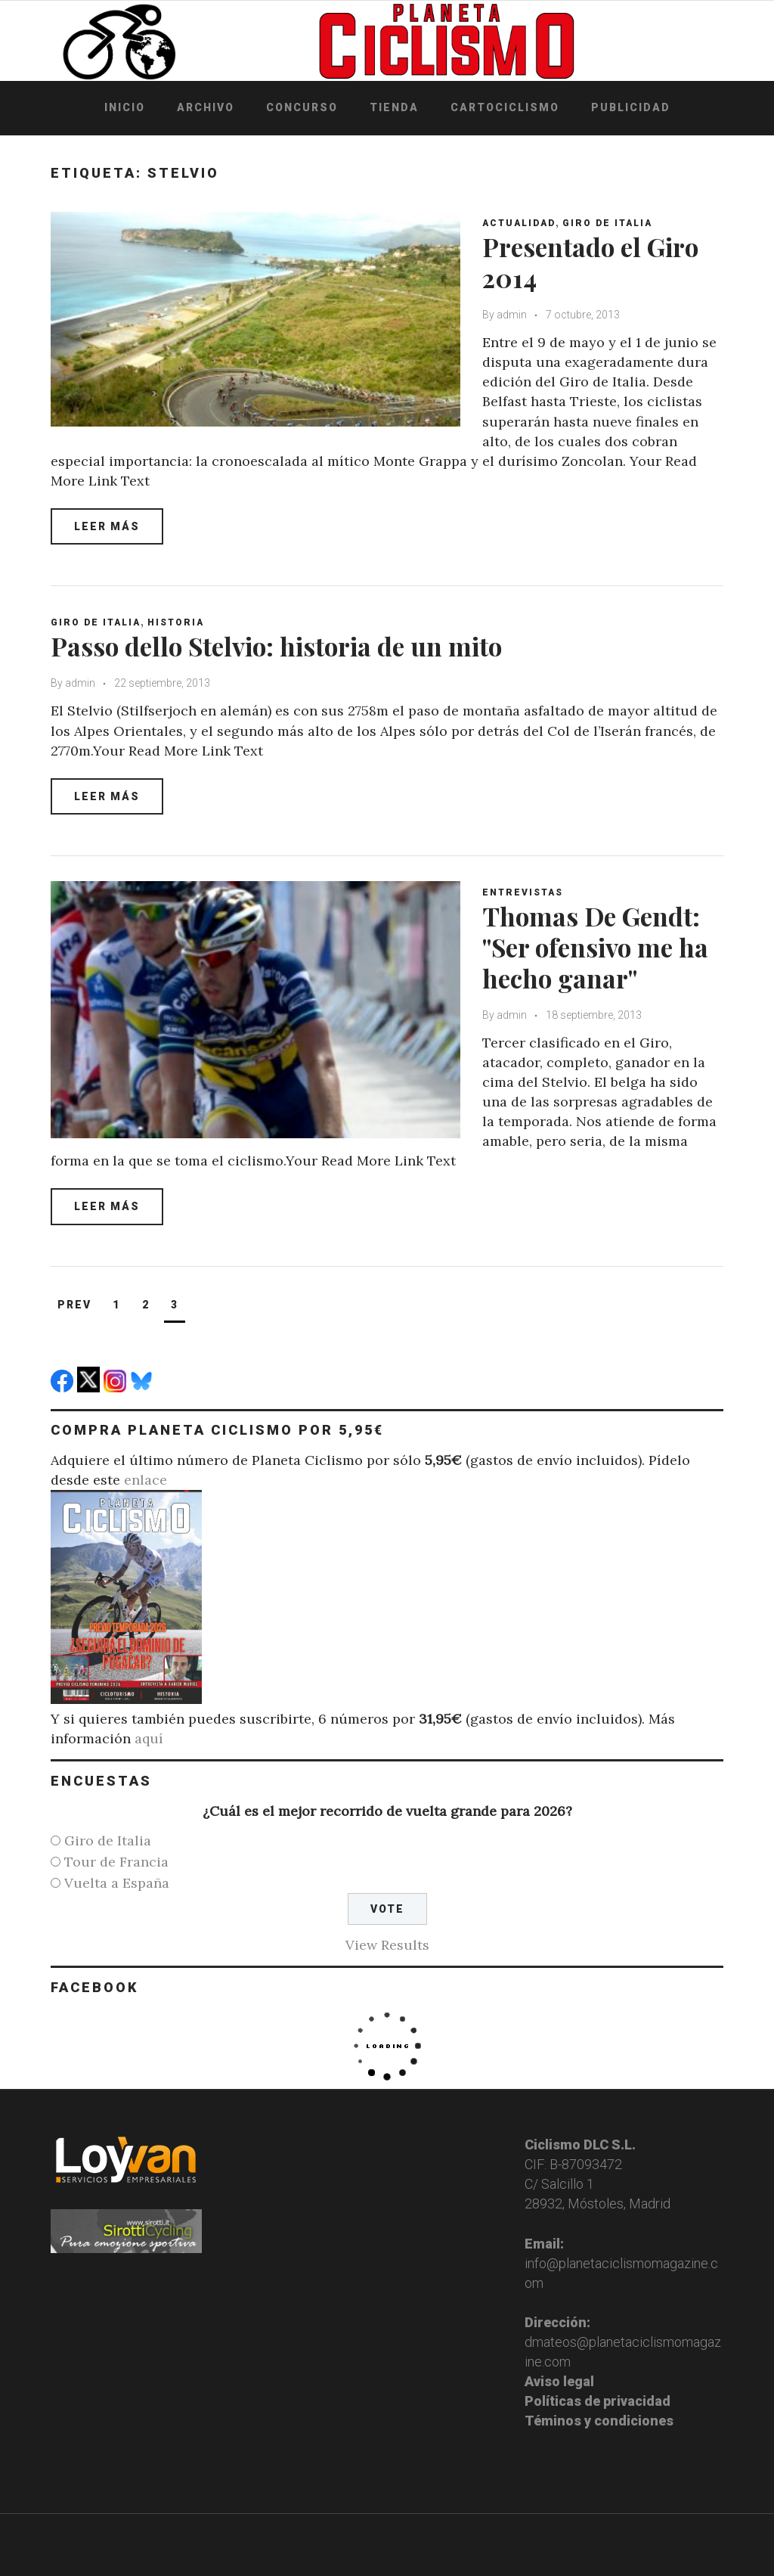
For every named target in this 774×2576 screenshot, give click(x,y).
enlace (145, 1479)
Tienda (394, 107)
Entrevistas (523, 892)
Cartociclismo (504, 107)
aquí (149, 1738)
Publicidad (630, 107)
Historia (175, 622)
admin (512, 315)
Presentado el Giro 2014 (593, 262)
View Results (387, 1945)
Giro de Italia (608, 223)
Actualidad (519, 223)
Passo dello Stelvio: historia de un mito (280, 645)
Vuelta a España (116, 1883)
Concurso (302, 107)
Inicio (124, 107)
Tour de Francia (116, 1861)
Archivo (205, 107)
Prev (74, 1305)
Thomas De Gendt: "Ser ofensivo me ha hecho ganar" (598, 946)
